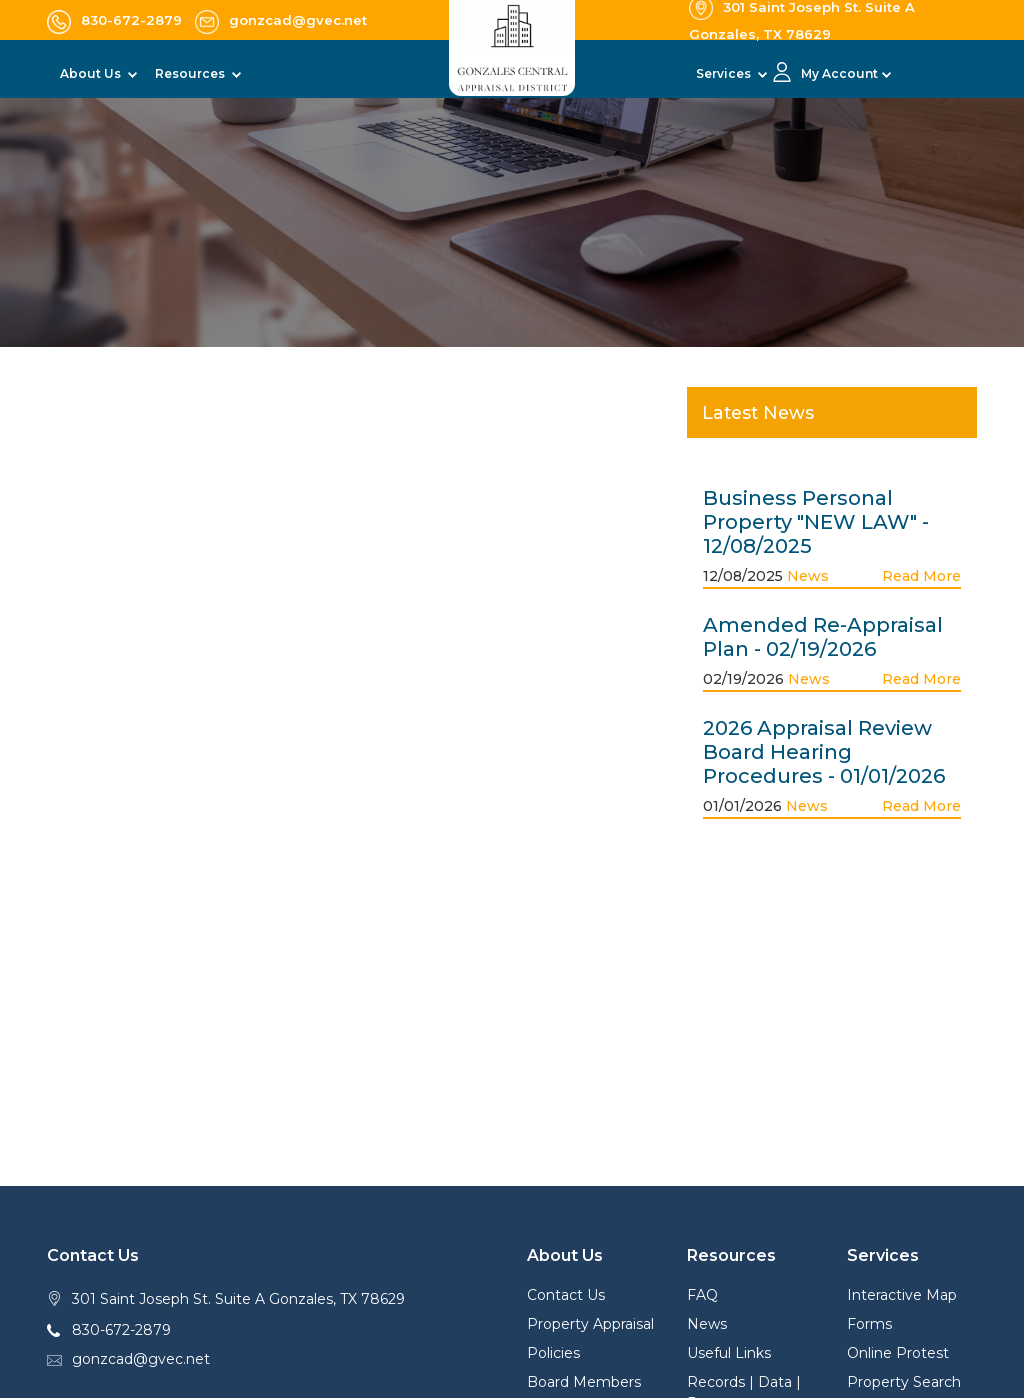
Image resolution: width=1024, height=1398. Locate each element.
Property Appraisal (590, 1324)
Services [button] (725, 73)
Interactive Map (902, 1295)
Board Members (584, 1382)
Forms (869, 1324)
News (808, 576)
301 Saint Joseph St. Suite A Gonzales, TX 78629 (238, 1299)
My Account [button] (839, 73)
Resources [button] (191, 73)
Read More (921, 576)
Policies (553, 1353)
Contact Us (566, 1295)
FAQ (702, 1295)
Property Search (904, 1382)
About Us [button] (92, 73)
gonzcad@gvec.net (141, 1359)
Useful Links (729, 1353)
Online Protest (898, 1353)
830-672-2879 (121, 1330)
